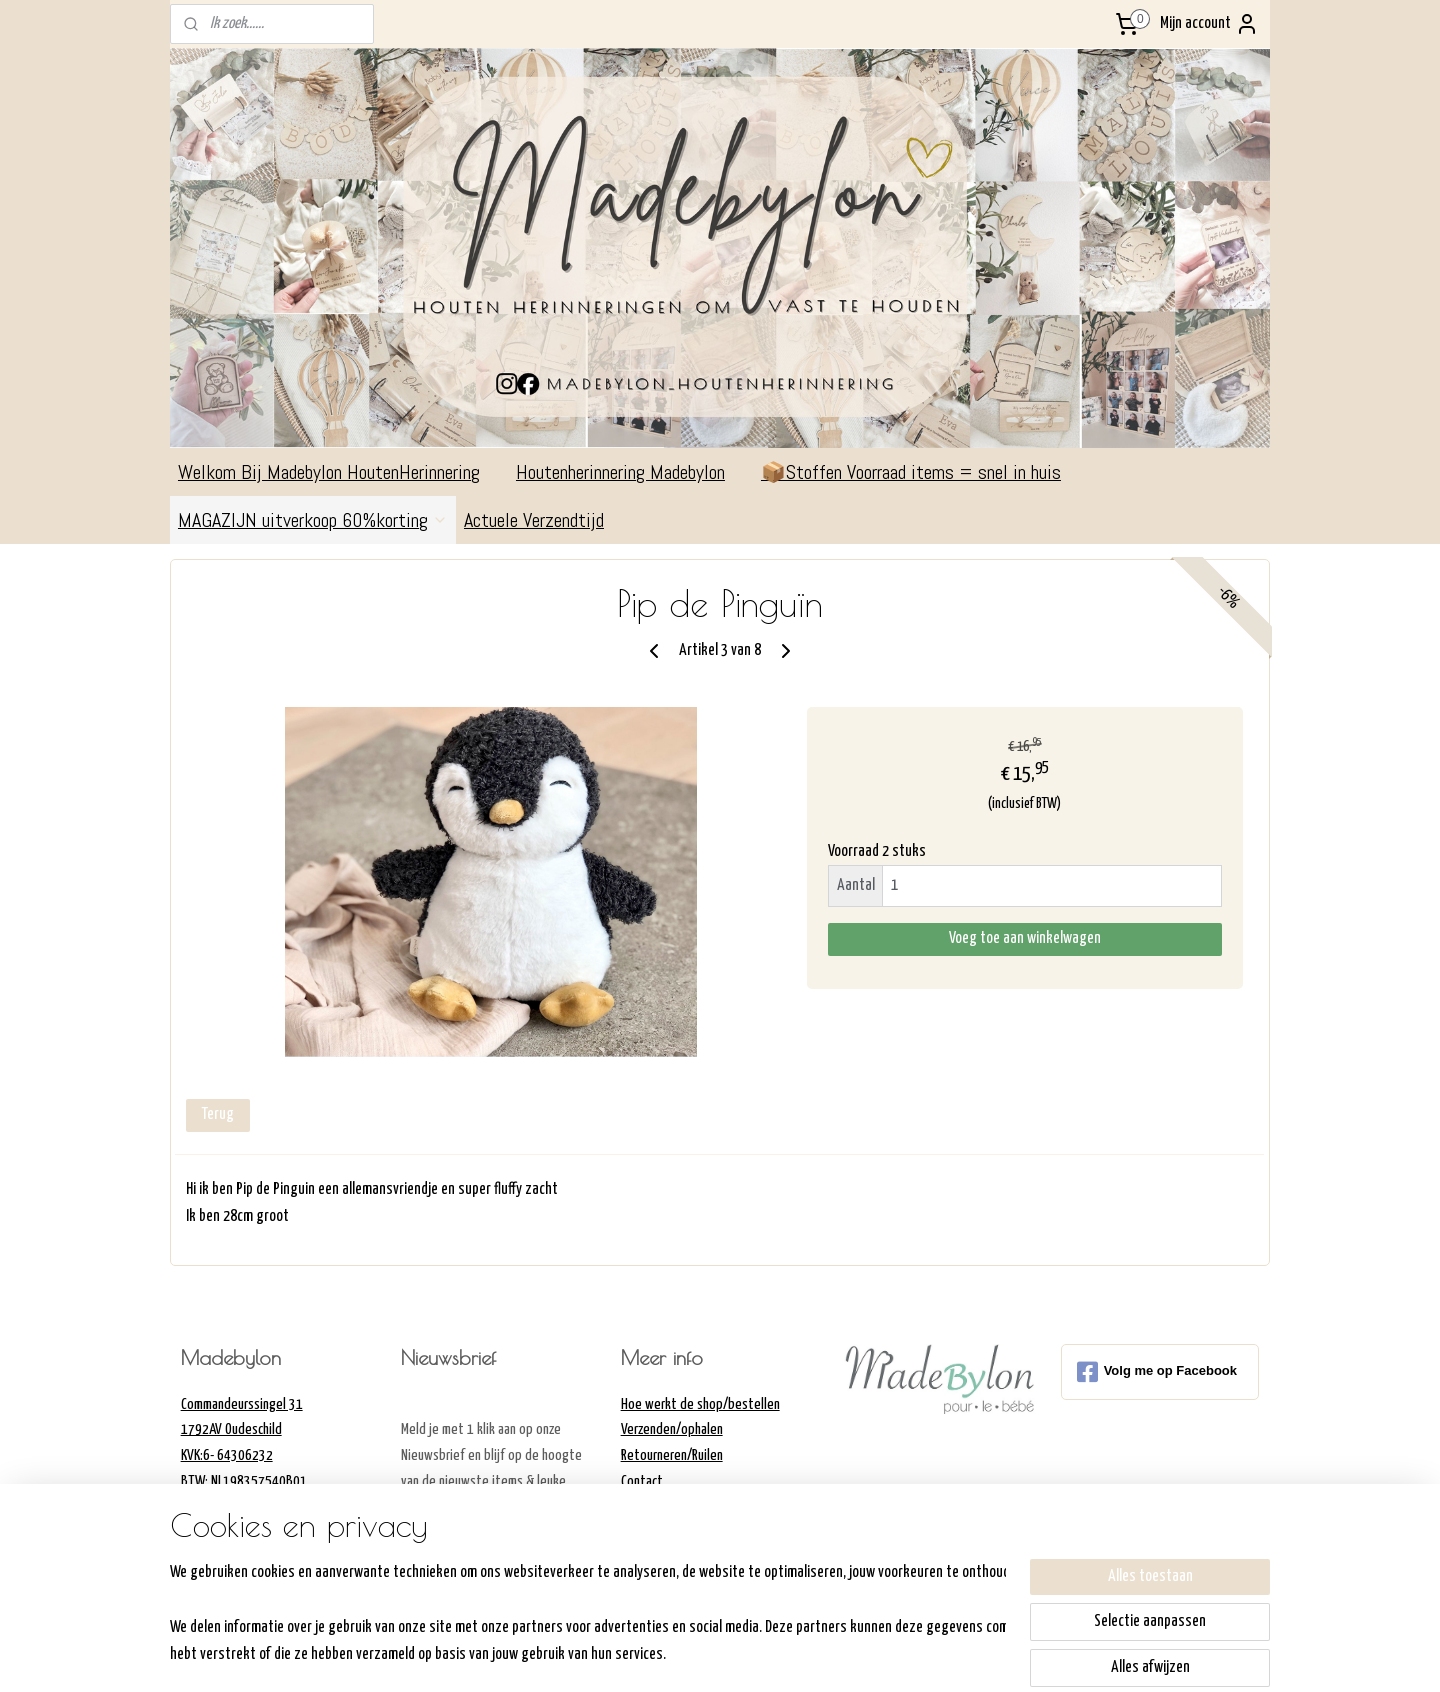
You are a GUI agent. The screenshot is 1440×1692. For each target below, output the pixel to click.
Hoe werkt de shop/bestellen (700, 1404)
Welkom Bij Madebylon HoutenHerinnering (339, 472)
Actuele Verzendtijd (544, 520)
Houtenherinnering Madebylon (630, 472)
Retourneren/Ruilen (672, 1455)
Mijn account (1209, 24)
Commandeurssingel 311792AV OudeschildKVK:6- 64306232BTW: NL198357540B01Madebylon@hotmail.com (247, 1455)
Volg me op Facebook (1157, 1372)
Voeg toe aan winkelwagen (1025, 938)
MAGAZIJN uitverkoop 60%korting (313, 520)
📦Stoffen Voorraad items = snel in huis (911, 472)
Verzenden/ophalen (672, 1429)
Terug (218, 1114)
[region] (588, 1612)
